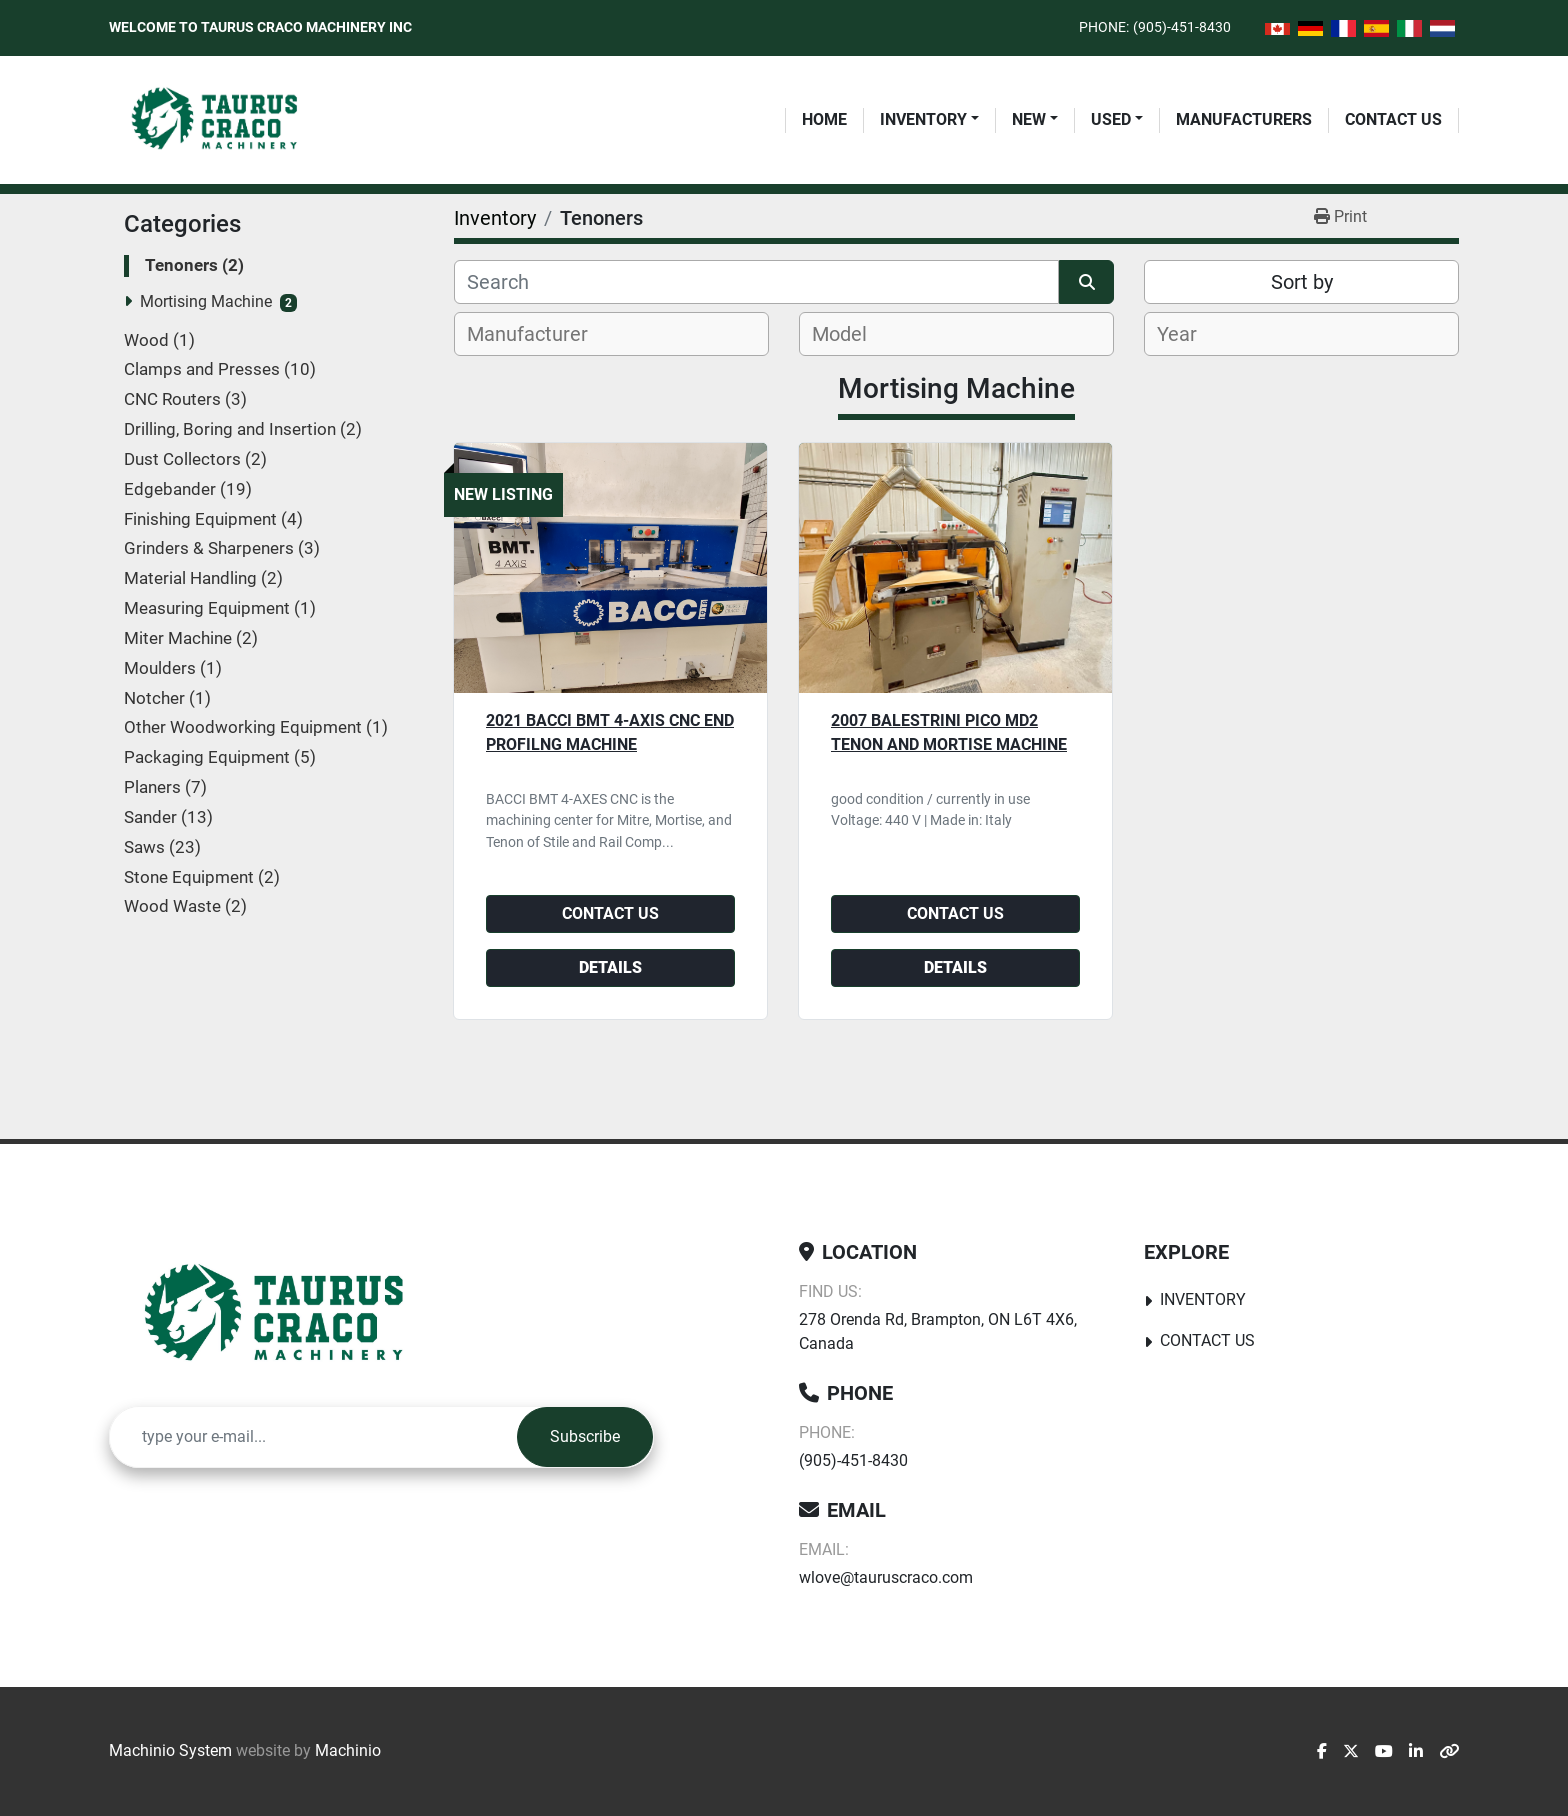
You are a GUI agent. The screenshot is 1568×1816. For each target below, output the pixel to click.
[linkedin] (1416, 1752)
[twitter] (1351, 1752)
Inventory (923, 119)
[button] (929, 120)
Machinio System (170, 1750)
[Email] (313, 1437)
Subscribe (585, 1436)
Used (1111, 119)
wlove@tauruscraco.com (886, 1577)
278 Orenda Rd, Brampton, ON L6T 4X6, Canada (938, 1331)
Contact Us (1393, 119)
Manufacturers (1244, 119)
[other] (1449, 1752)
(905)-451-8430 (1182, 27)
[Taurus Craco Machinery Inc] (288, 1315)
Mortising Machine (206, 301)
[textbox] (538, 334)
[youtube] (1384, 1752)
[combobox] (611, 334)
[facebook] (1322, 1752)
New (1029, 119)
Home (824, 119)
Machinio (348, 1750)
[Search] (756, 282)
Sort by (1302, 282)
